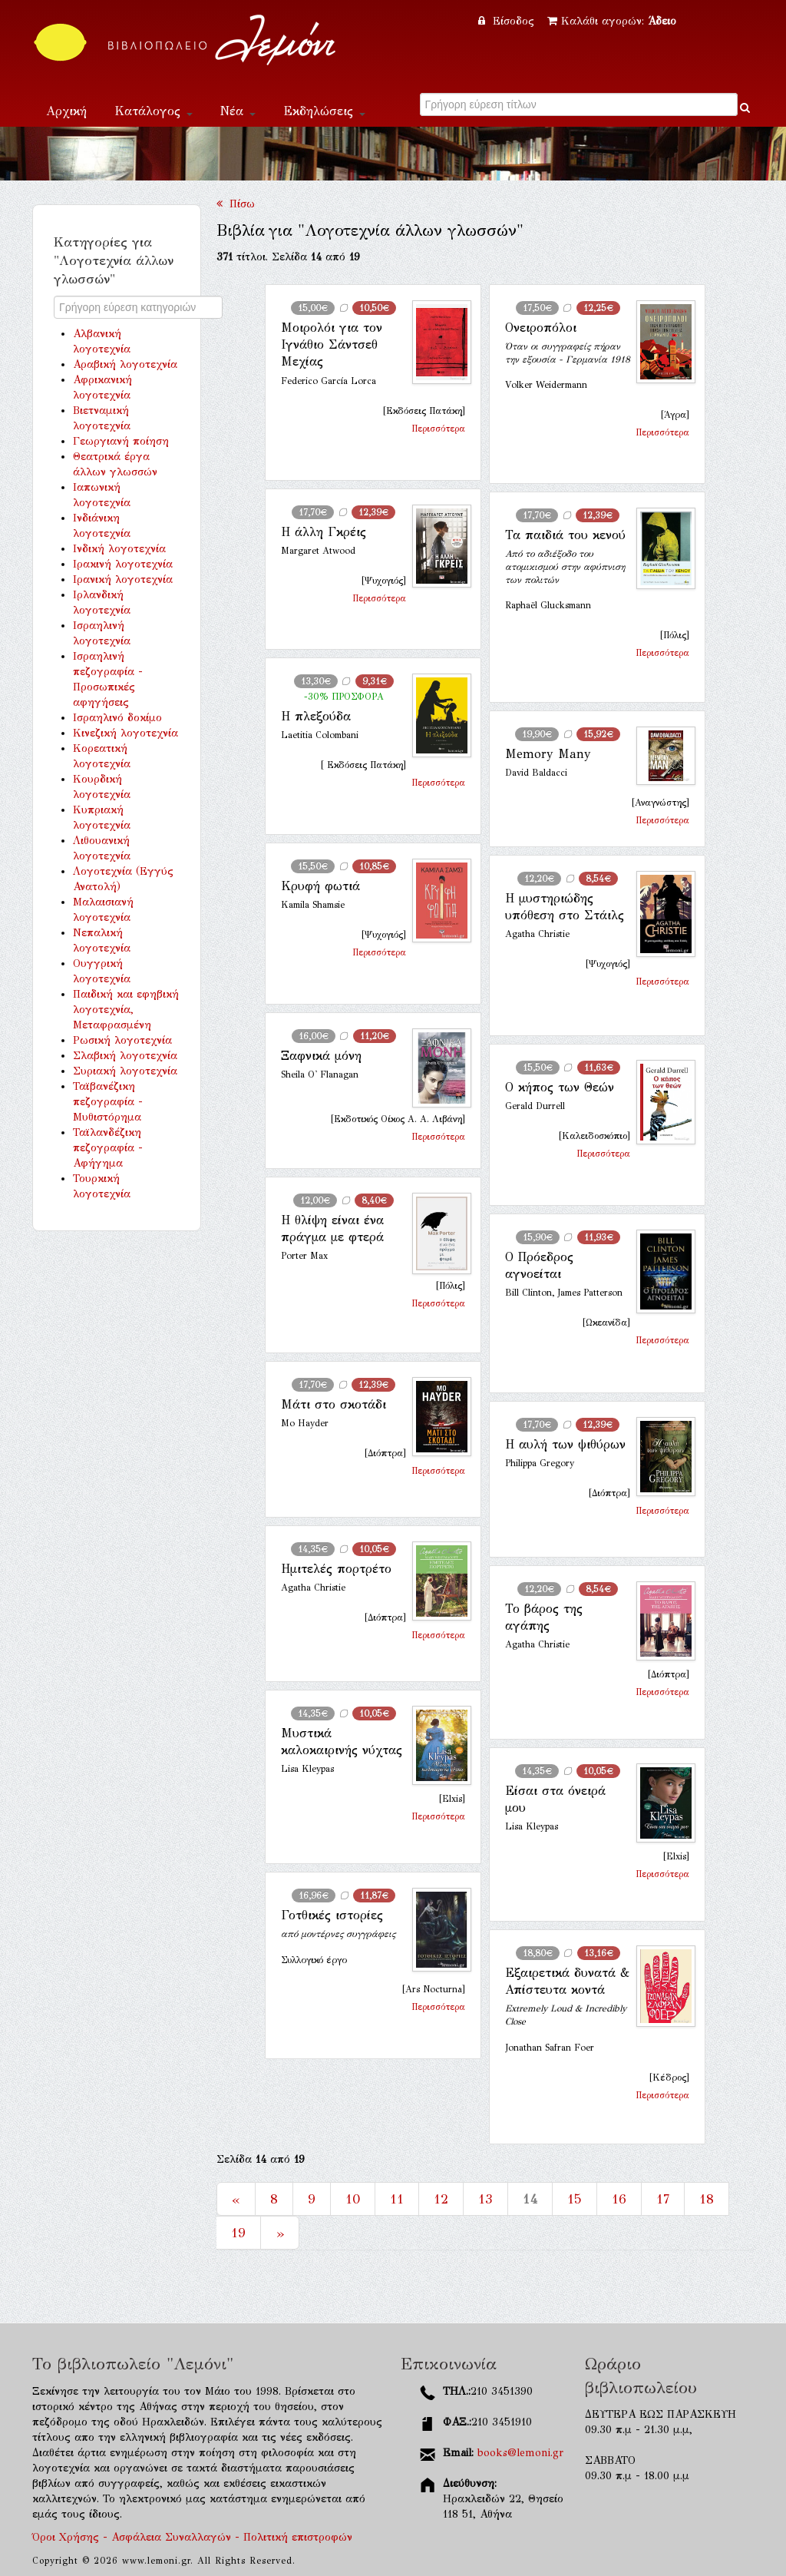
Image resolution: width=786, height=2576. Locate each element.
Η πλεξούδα (316, 716)
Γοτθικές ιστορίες (332, 1915)
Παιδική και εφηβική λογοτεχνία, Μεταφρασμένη (126, 1009)
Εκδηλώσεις (324, 111)
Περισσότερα (438, 428)
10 (352, 2198)
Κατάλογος (153, 111)
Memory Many (548, 754)
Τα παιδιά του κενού (565, 535)
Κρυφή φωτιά (320, 886)
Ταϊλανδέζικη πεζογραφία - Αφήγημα (108, 1148)
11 (397, 2198)
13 (485, 2198)
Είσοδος (508, 21)
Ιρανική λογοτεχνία (123, 579)
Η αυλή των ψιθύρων (565, 1444)
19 (238, 2232)
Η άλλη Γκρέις (323, 532)
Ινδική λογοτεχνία (119, 548)
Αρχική (66, 111)
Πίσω (235, 203)
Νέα (238, 111)
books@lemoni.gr (520, 2452)
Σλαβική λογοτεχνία (125, 1055)
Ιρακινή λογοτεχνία (123, 564)
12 (441, 2198)
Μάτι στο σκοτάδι (333, 1404)
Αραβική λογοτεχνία (125, 364)
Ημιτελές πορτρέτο (336, 1568)
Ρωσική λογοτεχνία (122, 1040)
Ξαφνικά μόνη (321, 1055)
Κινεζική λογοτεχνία (125, 733)
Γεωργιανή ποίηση (121, 441)
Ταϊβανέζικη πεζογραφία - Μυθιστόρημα (108, 1102)
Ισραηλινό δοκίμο (117, 717)
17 (662, 2198)
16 (619, 2198)
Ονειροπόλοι (540, 327)
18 (706, 2198)
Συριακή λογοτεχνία (125, 1071)
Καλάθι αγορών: (611, 21)
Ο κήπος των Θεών (559, 1087)
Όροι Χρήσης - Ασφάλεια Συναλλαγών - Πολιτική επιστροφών (192, 2537)
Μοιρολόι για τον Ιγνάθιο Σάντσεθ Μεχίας (331, 344)
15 (574, 2198)
